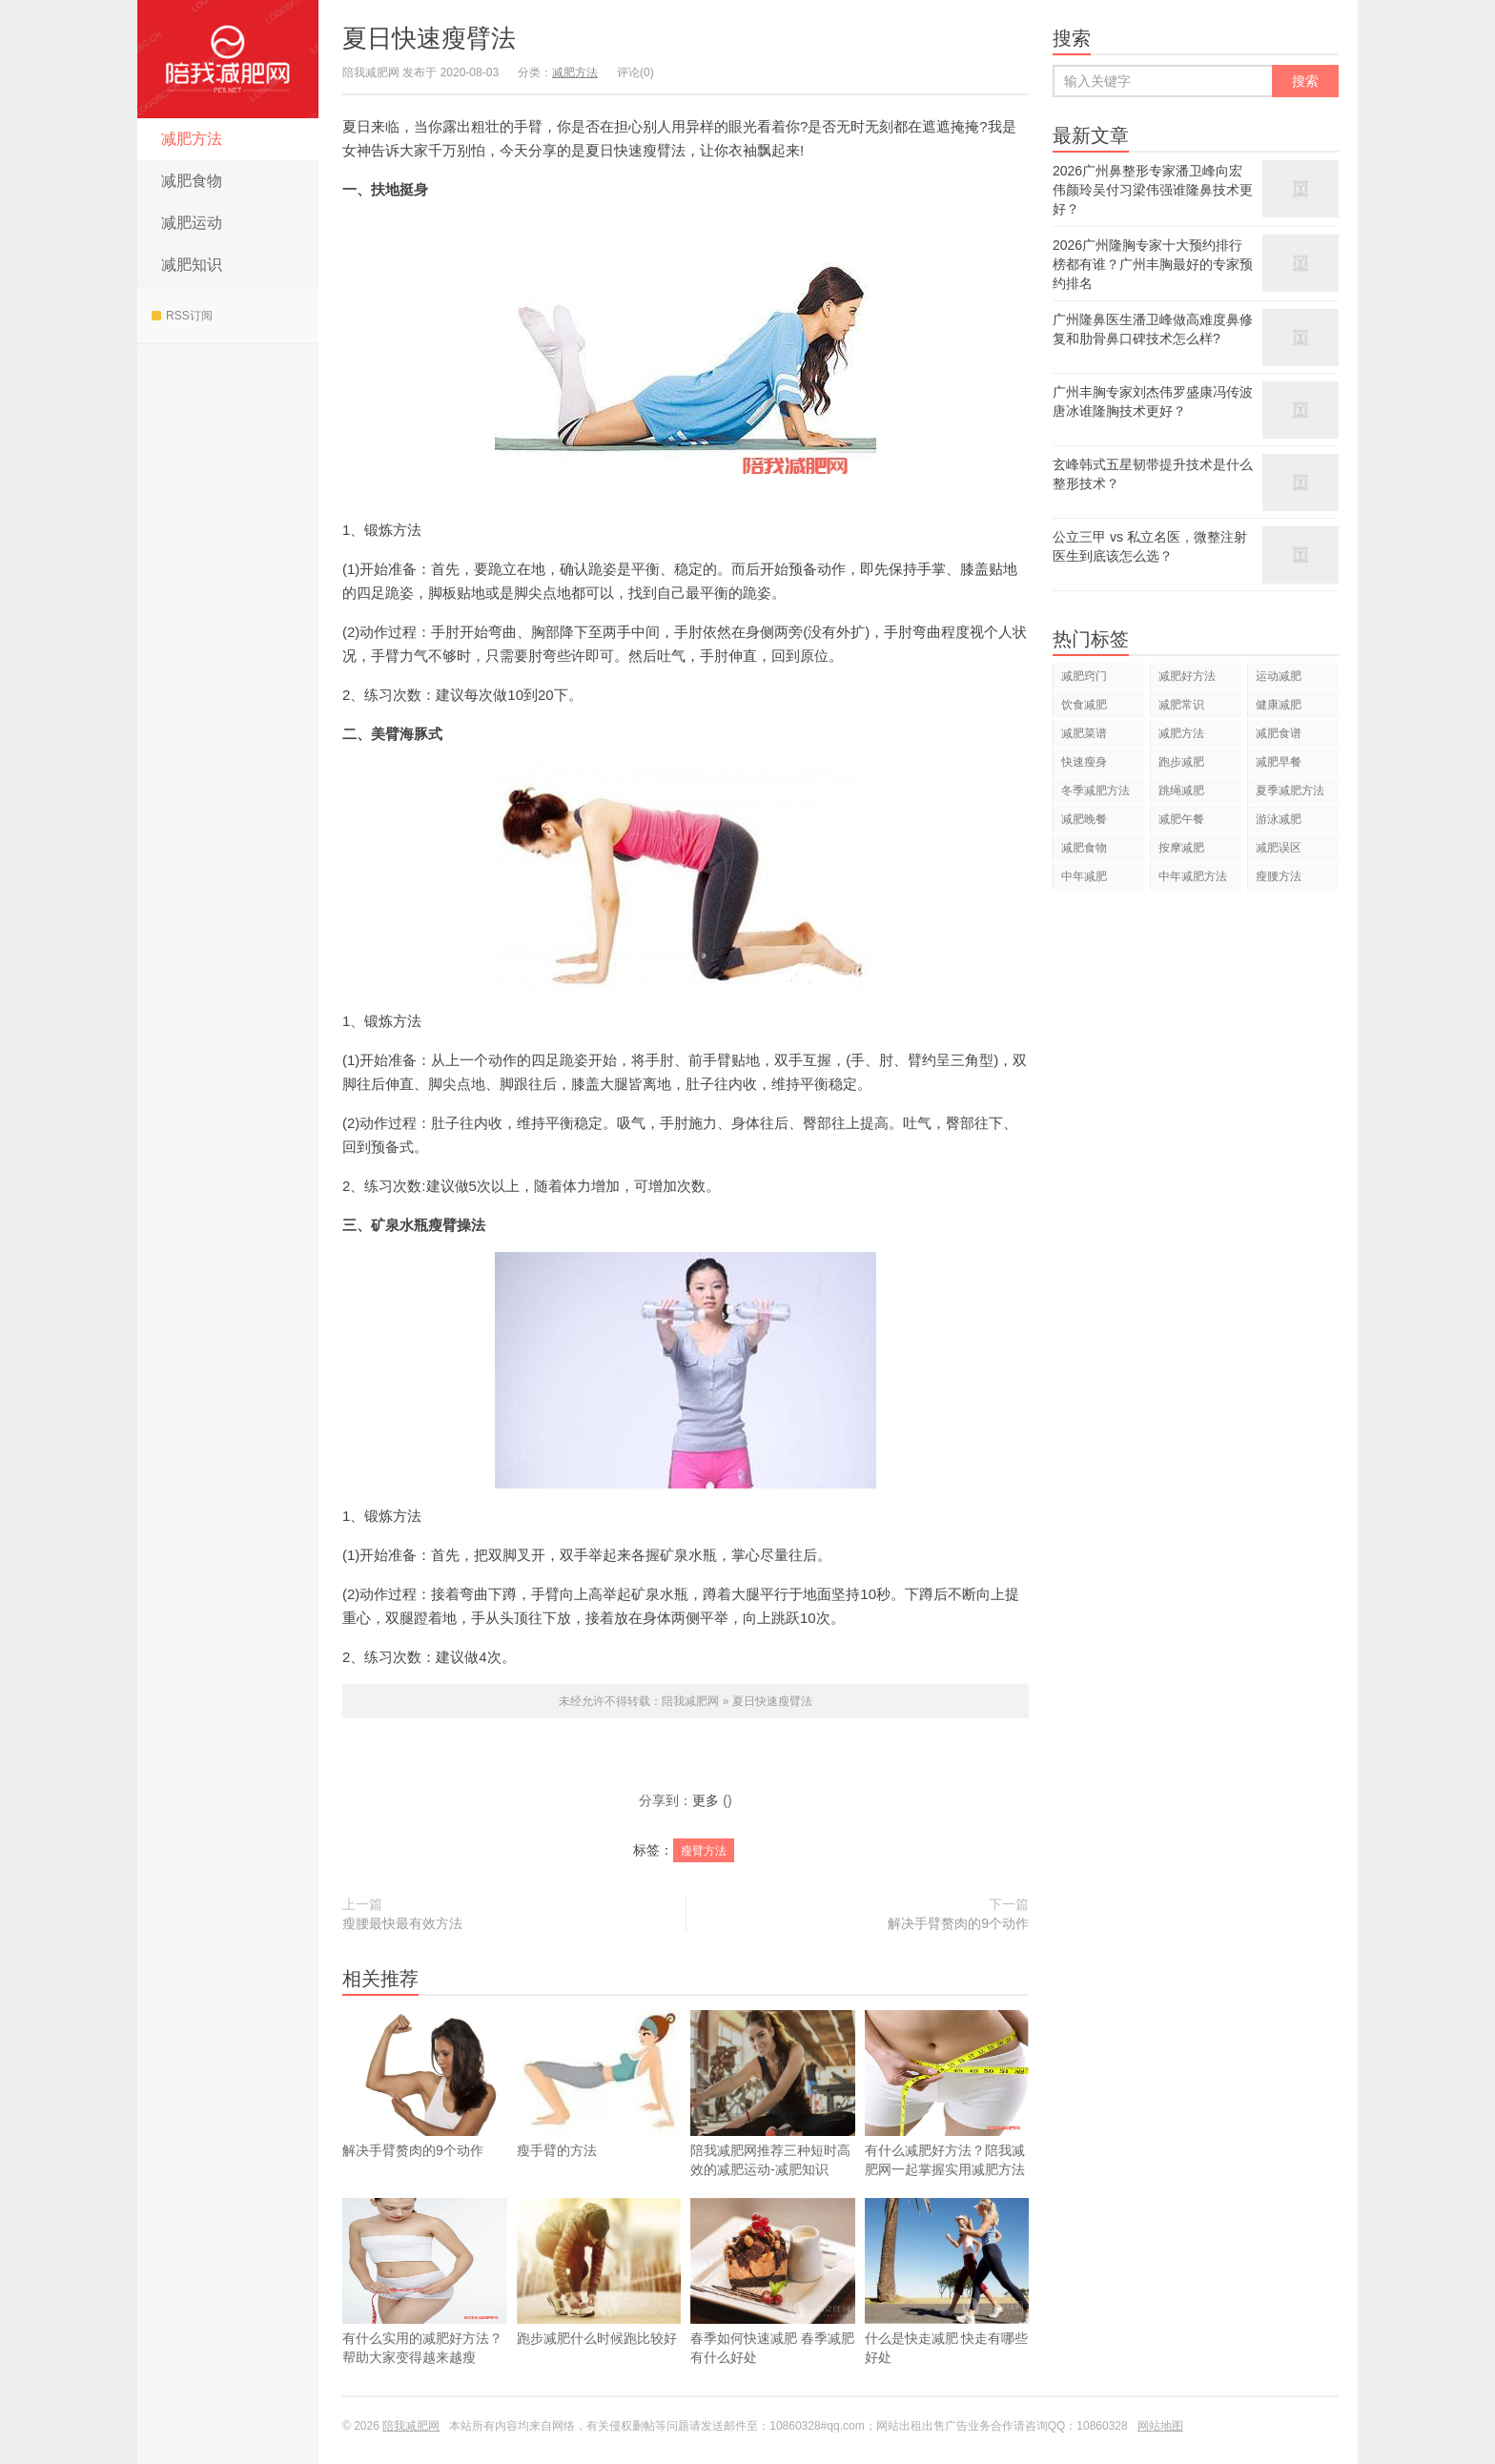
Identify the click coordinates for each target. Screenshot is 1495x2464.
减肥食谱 (1278, 733)
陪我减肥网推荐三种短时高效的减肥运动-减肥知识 (772, 2121)
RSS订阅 (182, 315)
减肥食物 (191, 181)
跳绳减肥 (1181, 790)
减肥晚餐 (1084, 819)
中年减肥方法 (1192, 876)
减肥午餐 (1181, 819)
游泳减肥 (1278, 819)
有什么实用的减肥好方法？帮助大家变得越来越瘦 (424, 2309)
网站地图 (1160, 2426)
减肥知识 (191, 265)
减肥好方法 (1187, 676)
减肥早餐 (1278, 762)
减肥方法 (191, 139)
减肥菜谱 (1084, 733)
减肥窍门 (1084, 676)
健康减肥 (1278, 704)
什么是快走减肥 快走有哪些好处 (947, 2309)
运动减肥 (1278, 676)
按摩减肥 (1181, 847)
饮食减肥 (1084, 704)
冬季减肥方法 (1095, 790)
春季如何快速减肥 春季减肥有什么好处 (772, 2309)
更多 (705, 1800)
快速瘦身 (1084, 762)
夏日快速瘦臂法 (429, 38)
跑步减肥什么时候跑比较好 (599, 2300)
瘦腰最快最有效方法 (402, 1923)
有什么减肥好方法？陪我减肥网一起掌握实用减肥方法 (947, 2121)
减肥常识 (1181, 704)
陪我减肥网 (227, 59)
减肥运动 (191, 223)
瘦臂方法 (704, 1851)
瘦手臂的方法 (599, 2112)
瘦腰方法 (1278, 876)
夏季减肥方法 (1290, 790)
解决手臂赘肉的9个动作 (958, 1923)
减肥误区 (1278, 847)
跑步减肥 (1181, 762)
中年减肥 (1084, 876)
